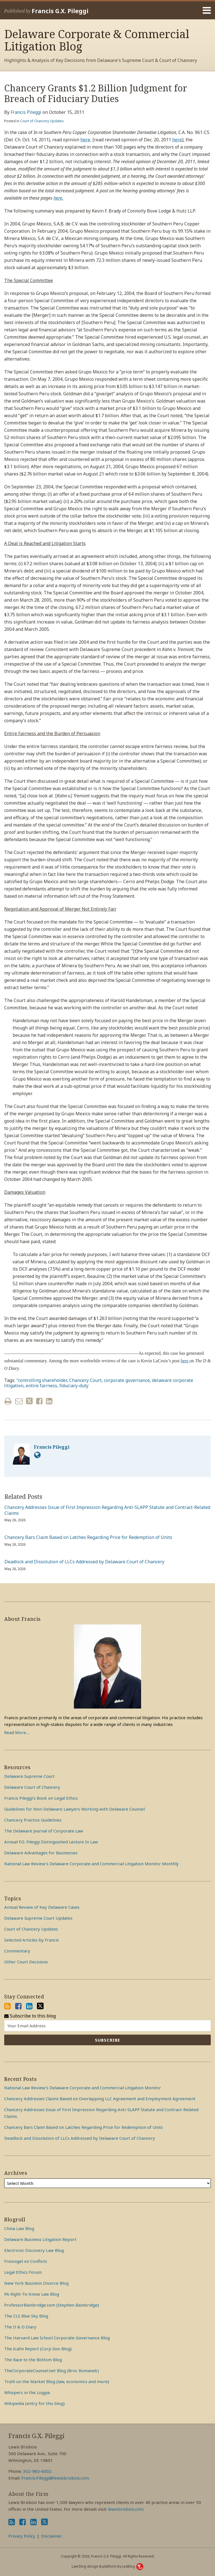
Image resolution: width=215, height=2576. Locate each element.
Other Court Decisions (26, 1962)
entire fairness (41, 1385)
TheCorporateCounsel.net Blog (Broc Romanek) (51, 2370)
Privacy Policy (21, 2536)
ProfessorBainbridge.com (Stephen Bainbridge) (51, 2305)
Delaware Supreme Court (29, 1776)
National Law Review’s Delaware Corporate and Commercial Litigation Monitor (82, 2087)
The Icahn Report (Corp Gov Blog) (38, 2348)
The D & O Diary (20, 2327)
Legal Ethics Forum (23, 2272)
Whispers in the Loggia (27, 2392)
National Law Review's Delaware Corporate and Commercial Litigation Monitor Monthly (91, 1863)
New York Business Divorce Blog (36, 2283)
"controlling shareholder (41, 1380)
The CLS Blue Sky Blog (26, 2316)
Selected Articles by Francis (31, 1940)
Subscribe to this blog (30, 2016)
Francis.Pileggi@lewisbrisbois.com (55, 2478)
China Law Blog (19, 2228)
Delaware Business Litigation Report (40, 2239)
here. (58, 198)
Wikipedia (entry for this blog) (34, 2403)
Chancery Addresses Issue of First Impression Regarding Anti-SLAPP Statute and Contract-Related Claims (107, 1510)
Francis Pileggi (26, 112)
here (177, 140)
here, (85, 140)
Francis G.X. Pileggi (60, 11)
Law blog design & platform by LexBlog (107, 2566)
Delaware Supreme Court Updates (38, 1918)
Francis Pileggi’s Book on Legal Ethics (41, 1798)
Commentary (17, 1951)
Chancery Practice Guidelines (33, 1820)
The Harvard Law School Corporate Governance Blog (57, 2337)
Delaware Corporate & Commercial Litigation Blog (96, 40)
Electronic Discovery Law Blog (34, 2250)
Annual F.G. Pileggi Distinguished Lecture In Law (51, 1842)
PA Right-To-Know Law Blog (31, 2294)
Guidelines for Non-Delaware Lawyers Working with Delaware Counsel (74, 1809)
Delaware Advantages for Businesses (41, 1852)
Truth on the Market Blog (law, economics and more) (56, 2381)
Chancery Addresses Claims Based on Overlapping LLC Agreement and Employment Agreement (99, 2098)
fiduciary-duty (73, 1385)
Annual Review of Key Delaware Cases (42, 1907)
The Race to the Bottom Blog (33, 2359)
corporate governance (127, 1380)
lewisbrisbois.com (126, 2509)
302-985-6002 (37, 2471)
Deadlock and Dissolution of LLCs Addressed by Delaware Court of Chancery (84, 1562)
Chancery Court (85, 1380)
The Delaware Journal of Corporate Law (43, 1831)
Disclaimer (51, 2536)
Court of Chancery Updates (42, 121)
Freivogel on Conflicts (25, 2261)
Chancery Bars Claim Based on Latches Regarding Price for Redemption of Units (88, 1537)
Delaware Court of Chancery (32, 1787)
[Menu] (107, 10)
